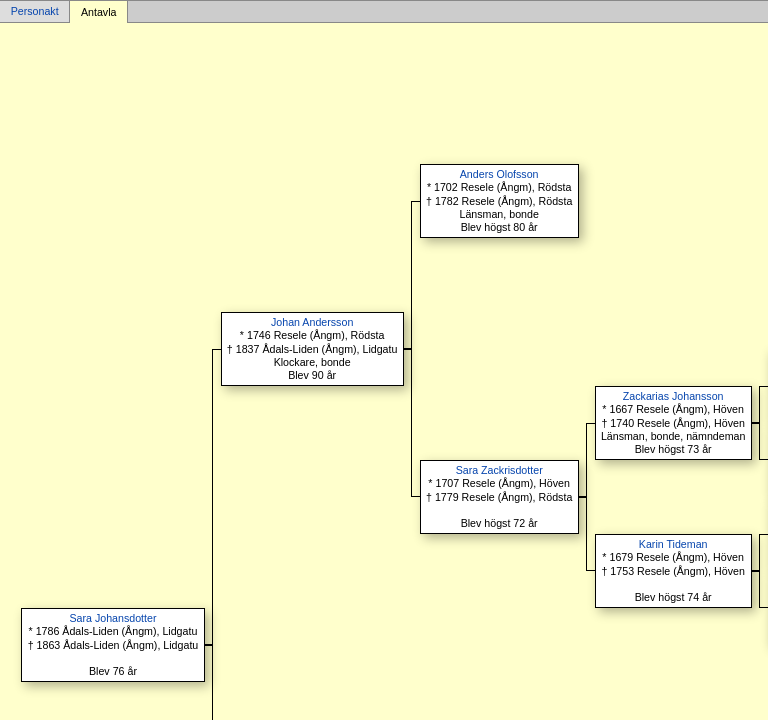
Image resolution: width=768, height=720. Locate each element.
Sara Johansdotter (112, 618)
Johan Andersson (312, 322)
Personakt (35, 12)
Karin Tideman (673, 544)
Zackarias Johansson (673, 396)
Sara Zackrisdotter (499, 470)
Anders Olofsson (499, 174)
